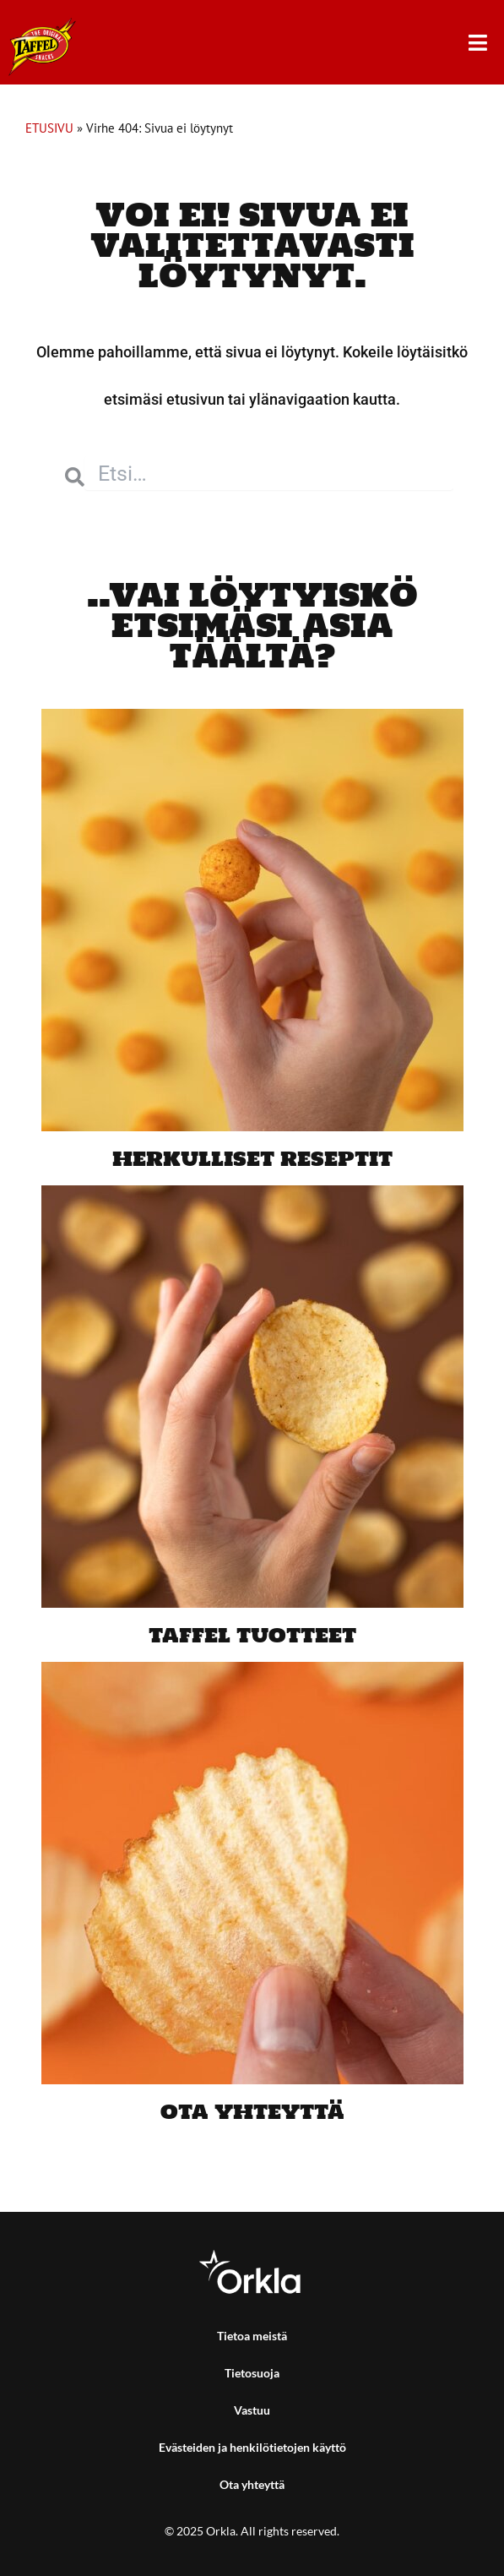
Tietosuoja (252, 2373)
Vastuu (252, 2410)
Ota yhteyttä (252, 2110)
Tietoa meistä (252, 2335)
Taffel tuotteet (252, 1634)
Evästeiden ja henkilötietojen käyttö (252, 2447)
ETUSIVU (49, 127)
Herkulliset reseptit (252, 1157)
